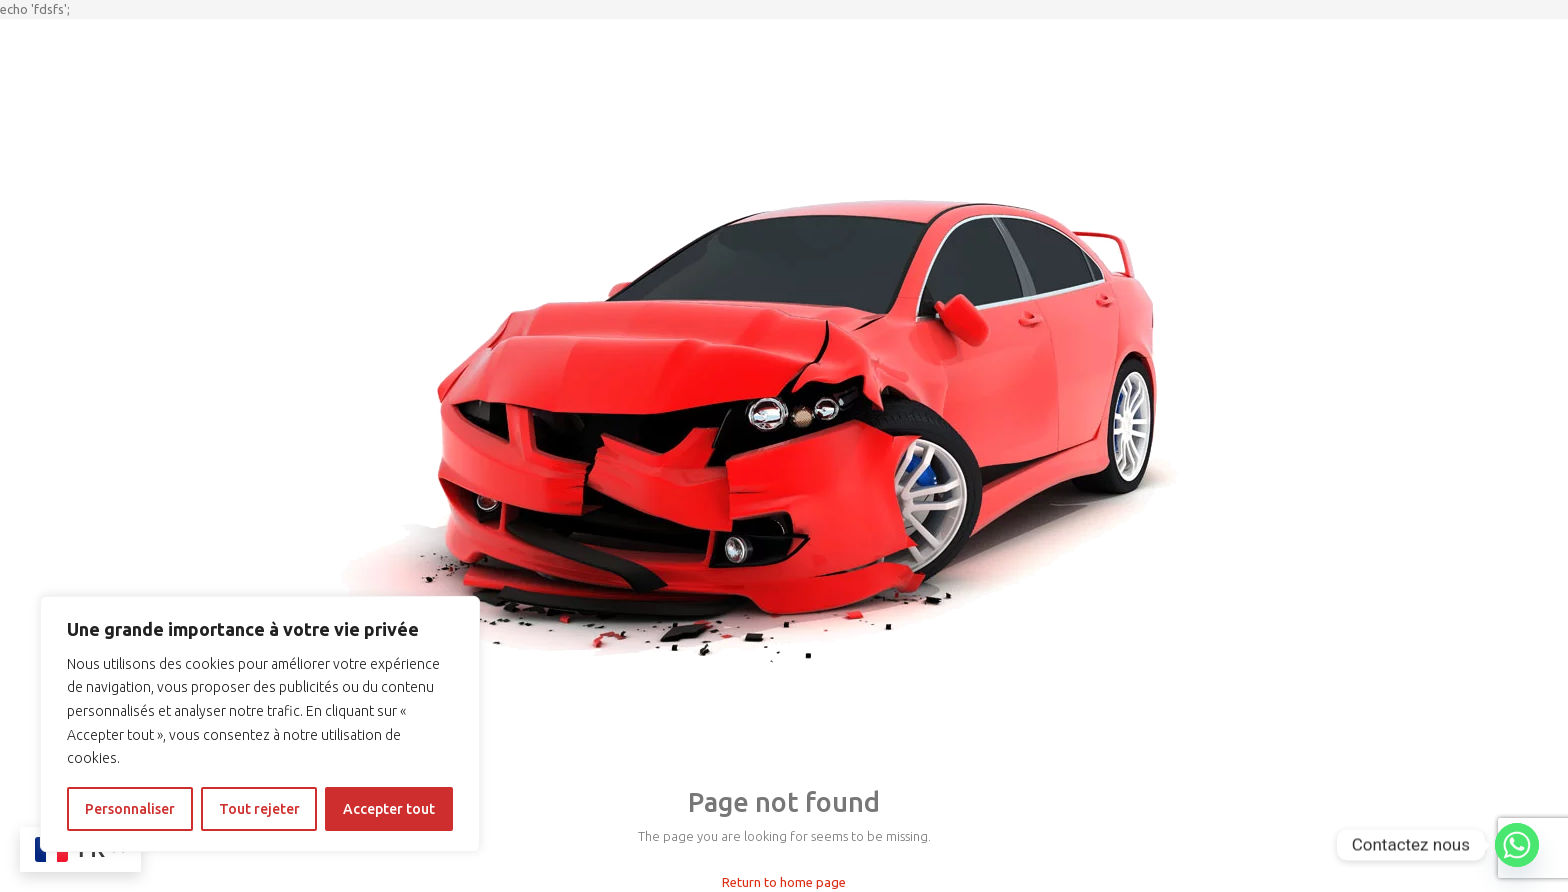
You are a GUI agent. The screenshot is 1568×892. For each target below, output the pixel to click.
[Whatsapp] (1517, 845)
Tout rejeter (259, 809)
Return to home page (784, 882)
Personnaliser (130, 809)
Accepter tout (389, 809)
